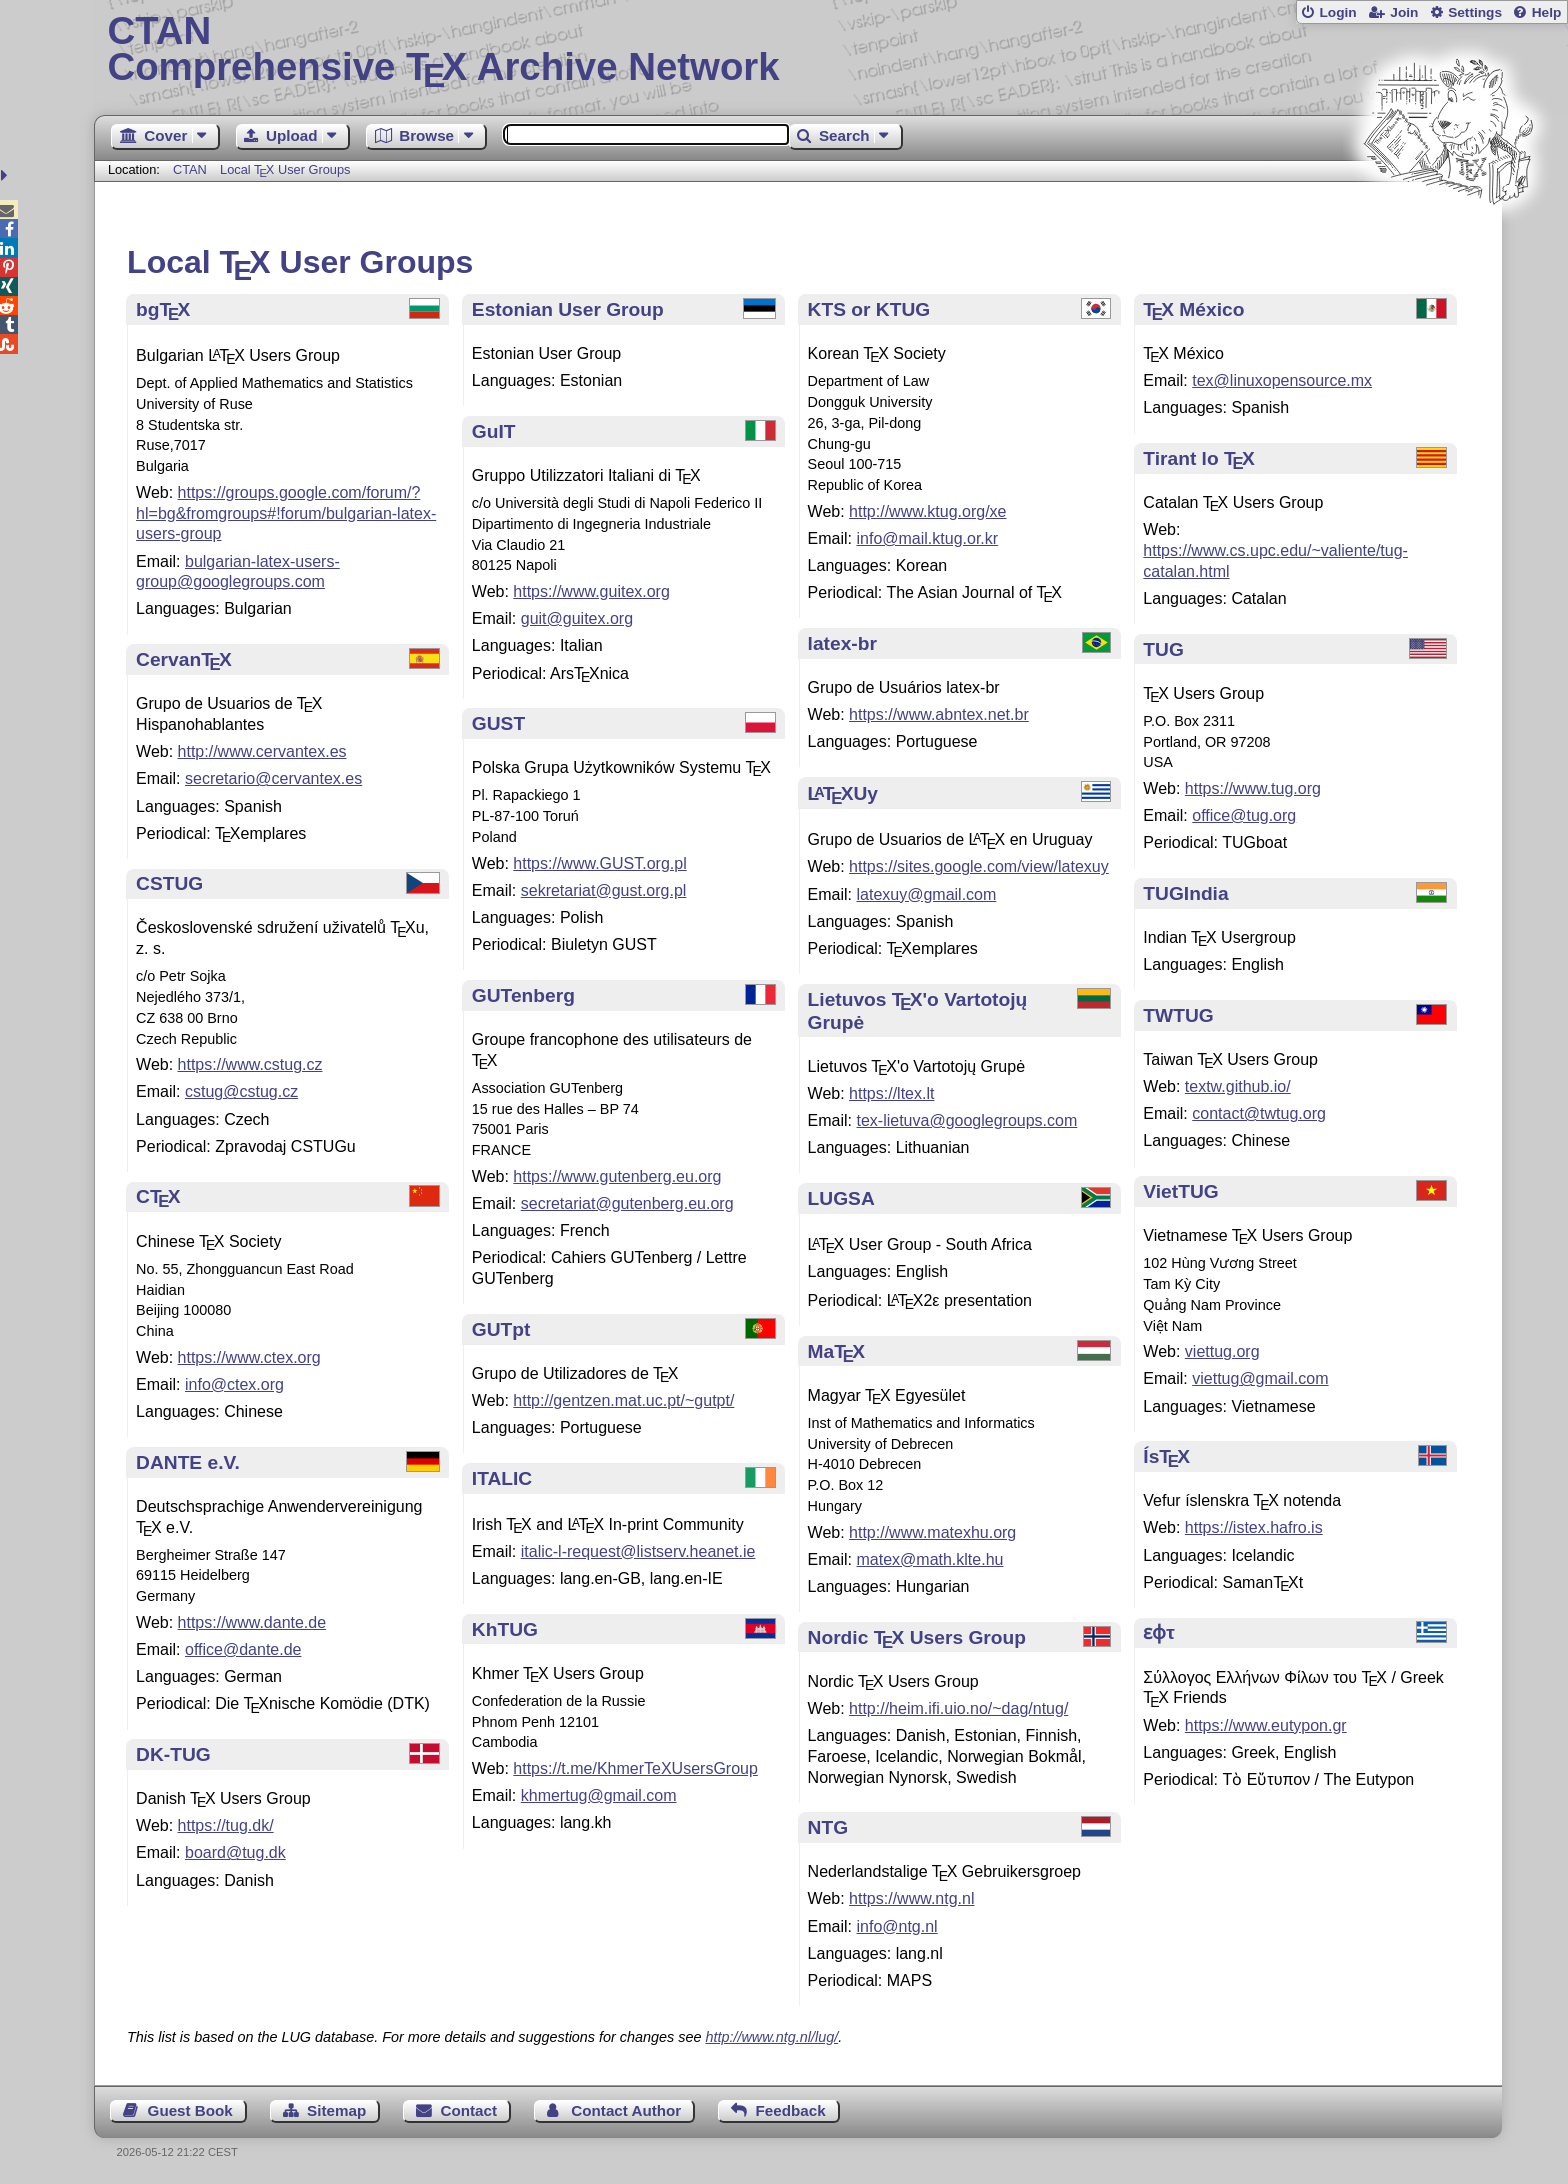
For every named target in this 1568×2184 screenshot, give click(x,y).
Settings (1475, 12)
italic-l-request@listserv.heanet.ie (638, 1551)
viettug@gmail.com (1260, 1378)
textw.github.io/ (1238, 1086)
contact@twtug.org (1259, 1113)
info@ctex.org (234, 1384)
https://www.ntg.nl (911, 1898)
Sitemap (336, 2110)
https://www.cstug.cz (250, 1064)
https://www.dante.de (252, 1622)
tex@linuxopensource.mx (1282, 380)
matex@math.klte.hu (929, 1559)
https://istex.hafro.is (1254, 1527)
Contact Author (626, 2110)
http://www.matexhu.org (932, 1532)
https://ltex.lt (891, 1093)
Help (1547, 12)
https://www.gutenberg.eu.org (617, 1176)
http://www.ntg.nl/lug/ (771, 2037)
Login (1337, 12)
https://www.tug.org (1253, 788)
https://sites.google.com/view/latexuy (979, 866)
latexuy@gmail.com (926, 894)
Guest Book (190, 2110)
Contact (469, 2110)
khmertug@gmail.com (599, 1795)
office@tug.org (1244, 815)
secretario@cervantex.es (273, 778)
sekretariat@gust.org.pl (604, 890)
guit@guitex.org (577, 618)
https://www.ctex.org (249, 1357)
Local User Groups (285, 169)
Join (1404, 12)
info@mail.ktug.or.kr (927, 538)
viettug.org (1222, 1351)
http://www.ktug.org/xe (927, 511)
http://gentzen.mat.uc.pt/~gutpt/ (623, 1400)
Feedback (791, 2110)
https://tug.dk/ (226, 1825)
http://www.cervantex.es (262, 751)
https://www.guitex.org (591, 591)
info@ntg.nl (896, 1926)
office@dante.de (243, 1649)
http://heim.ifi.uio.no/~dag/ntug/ (958, 1708)
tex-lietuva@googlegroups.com (966, 1120)
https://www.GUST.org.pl (599, 863)
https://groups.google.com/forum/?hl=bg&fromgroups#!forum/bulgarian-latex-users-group (286, 513)
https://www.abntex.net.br (939, 714)
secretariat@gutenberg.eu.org (627, 1203)
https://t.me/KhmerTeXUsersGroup (635, 1768)
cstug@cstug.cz (241, 1091)
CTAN (190, 169)
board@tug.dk (235, 1852)
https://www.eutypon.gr (1266, 1725)
